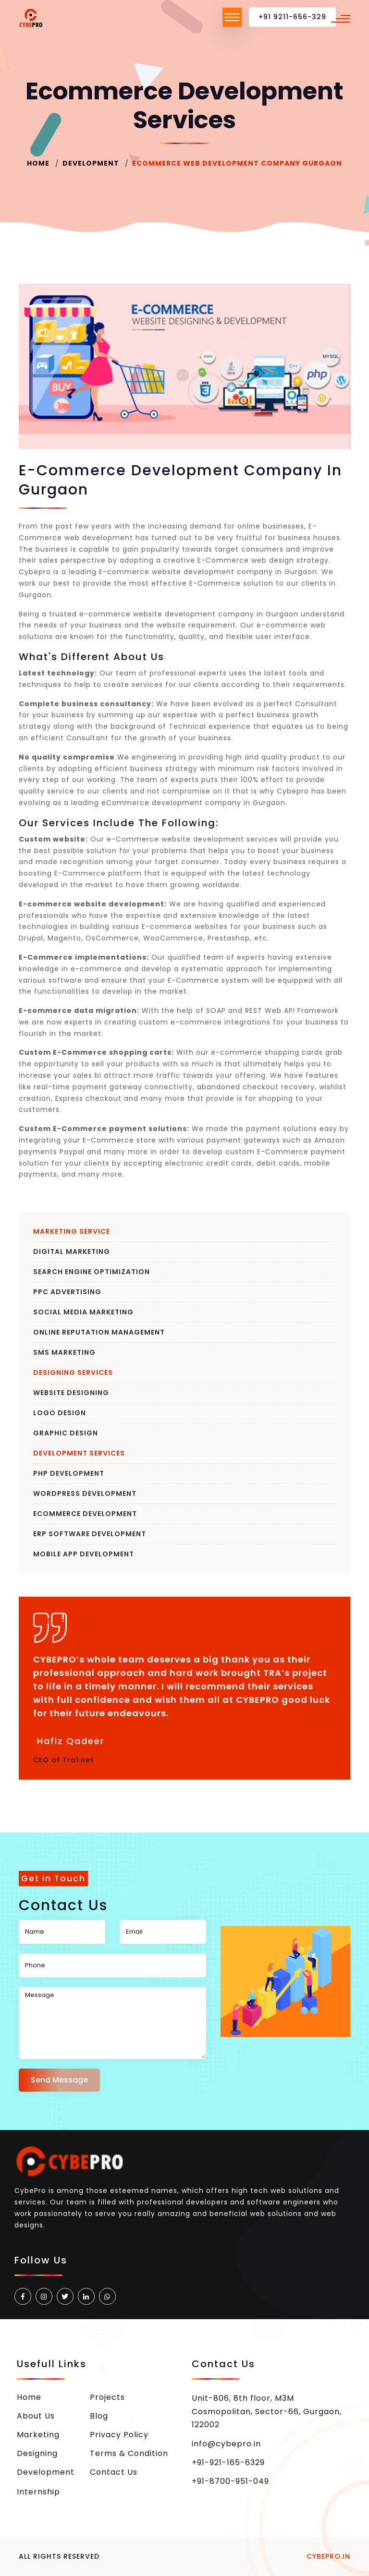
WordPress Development (84, 1493)
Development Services (79, 1453)
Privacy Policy (119, 2434)
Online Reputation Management (99, 1332)
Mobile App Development (83, 1554)
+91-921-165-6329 (228, 2462)
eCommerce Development (85, 1513)
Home (38, 163)
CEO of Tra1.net (63, 1760)
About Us (36, 2415)
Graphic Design (65, 1433)
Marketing (38, 2434)
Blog (99, 2415)
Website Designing (71, 1392)
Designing (37, 2453)
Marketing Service (71, 1231)
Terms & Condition (129, 2453)
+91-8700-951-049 (230, 2481)
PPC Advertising (67, 1292)
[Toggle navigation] (232, 17)
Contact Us (113, 2472)
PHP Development (68, 1473)
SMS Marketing (64, 1352)
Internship (38, 2491)
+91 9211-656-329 (292, 17)
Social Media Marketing (83, 1312)
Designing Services (73, 1372)
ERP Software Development (89, 1534)
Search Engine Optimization (91, 1271)
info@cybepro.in (226, 2443)
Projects (107, 2397)
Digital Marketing (71, 1251)
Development (90, 163)
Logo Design (59, 1413)
